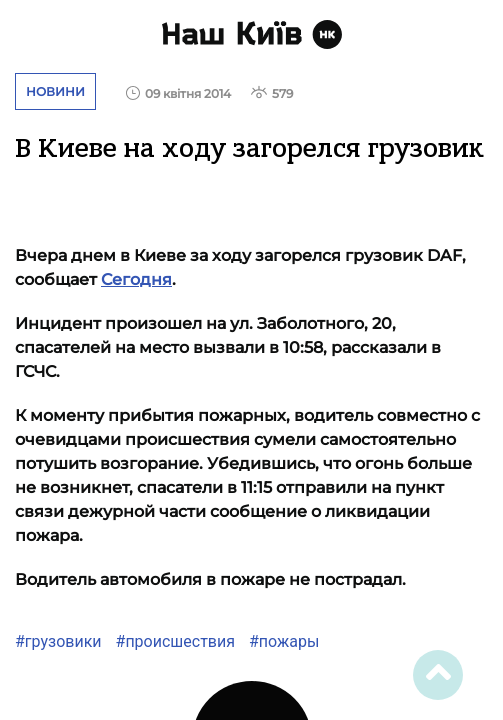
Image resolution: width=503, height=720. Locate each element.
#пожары (282, 641)
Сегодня (136, 279)
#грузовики (58, 641)
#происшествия (173, 641)
